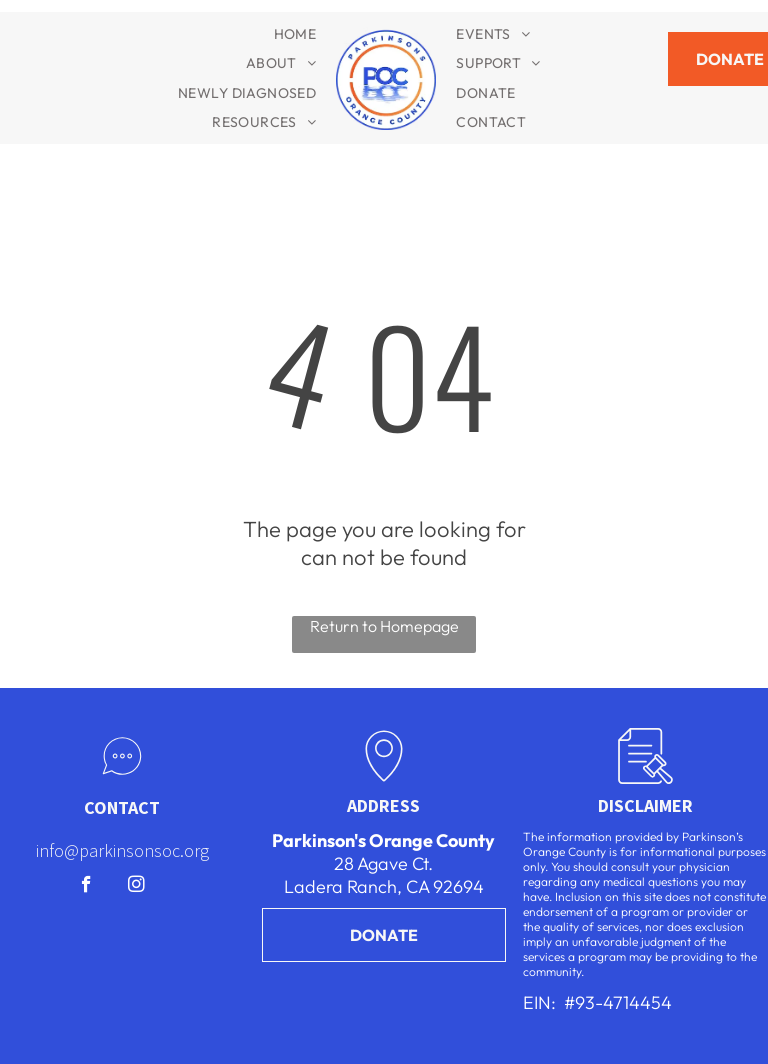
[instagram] (136, 887)
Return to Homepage (384, 626)
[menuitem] (295, 34)
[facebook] (86, 887)
